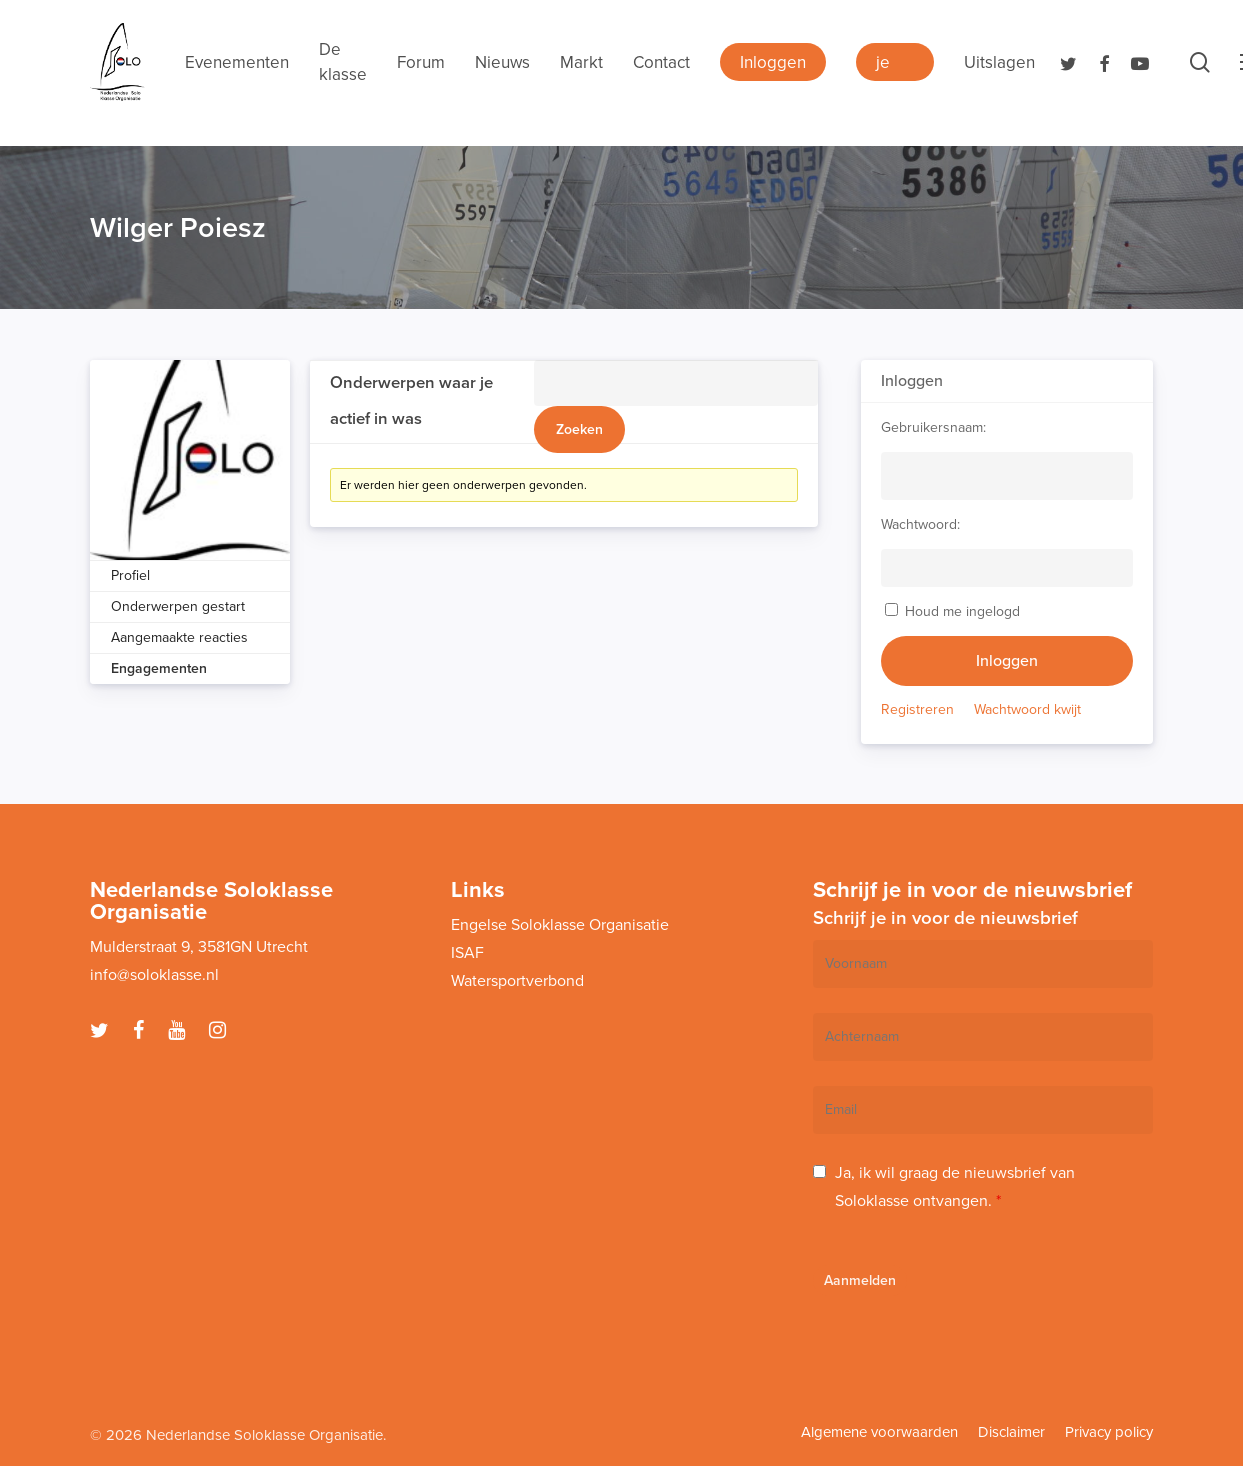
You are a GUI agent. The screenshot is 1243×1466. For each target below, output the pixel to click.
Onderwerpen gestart (178, 606)
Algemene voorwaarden (879, 1432)
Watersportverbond (517, 981)
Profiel (130, 575)
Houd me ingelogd (962, 611)
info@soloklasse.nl (154, 975)
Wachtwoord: (920, 524)
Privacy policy (1109, 1432)
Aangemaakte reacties (179, 637)
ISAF (467, 953)
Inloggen (1007, 661)
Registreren (917, 709)
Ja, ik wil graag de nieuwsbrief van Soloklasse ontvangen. (955, 1187)
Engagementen (159, 668)
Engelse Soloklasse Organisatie (560, 925)
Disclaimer (1011, 1432)
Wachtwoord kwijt (1027, 709)
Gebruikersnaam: (933, 427)
